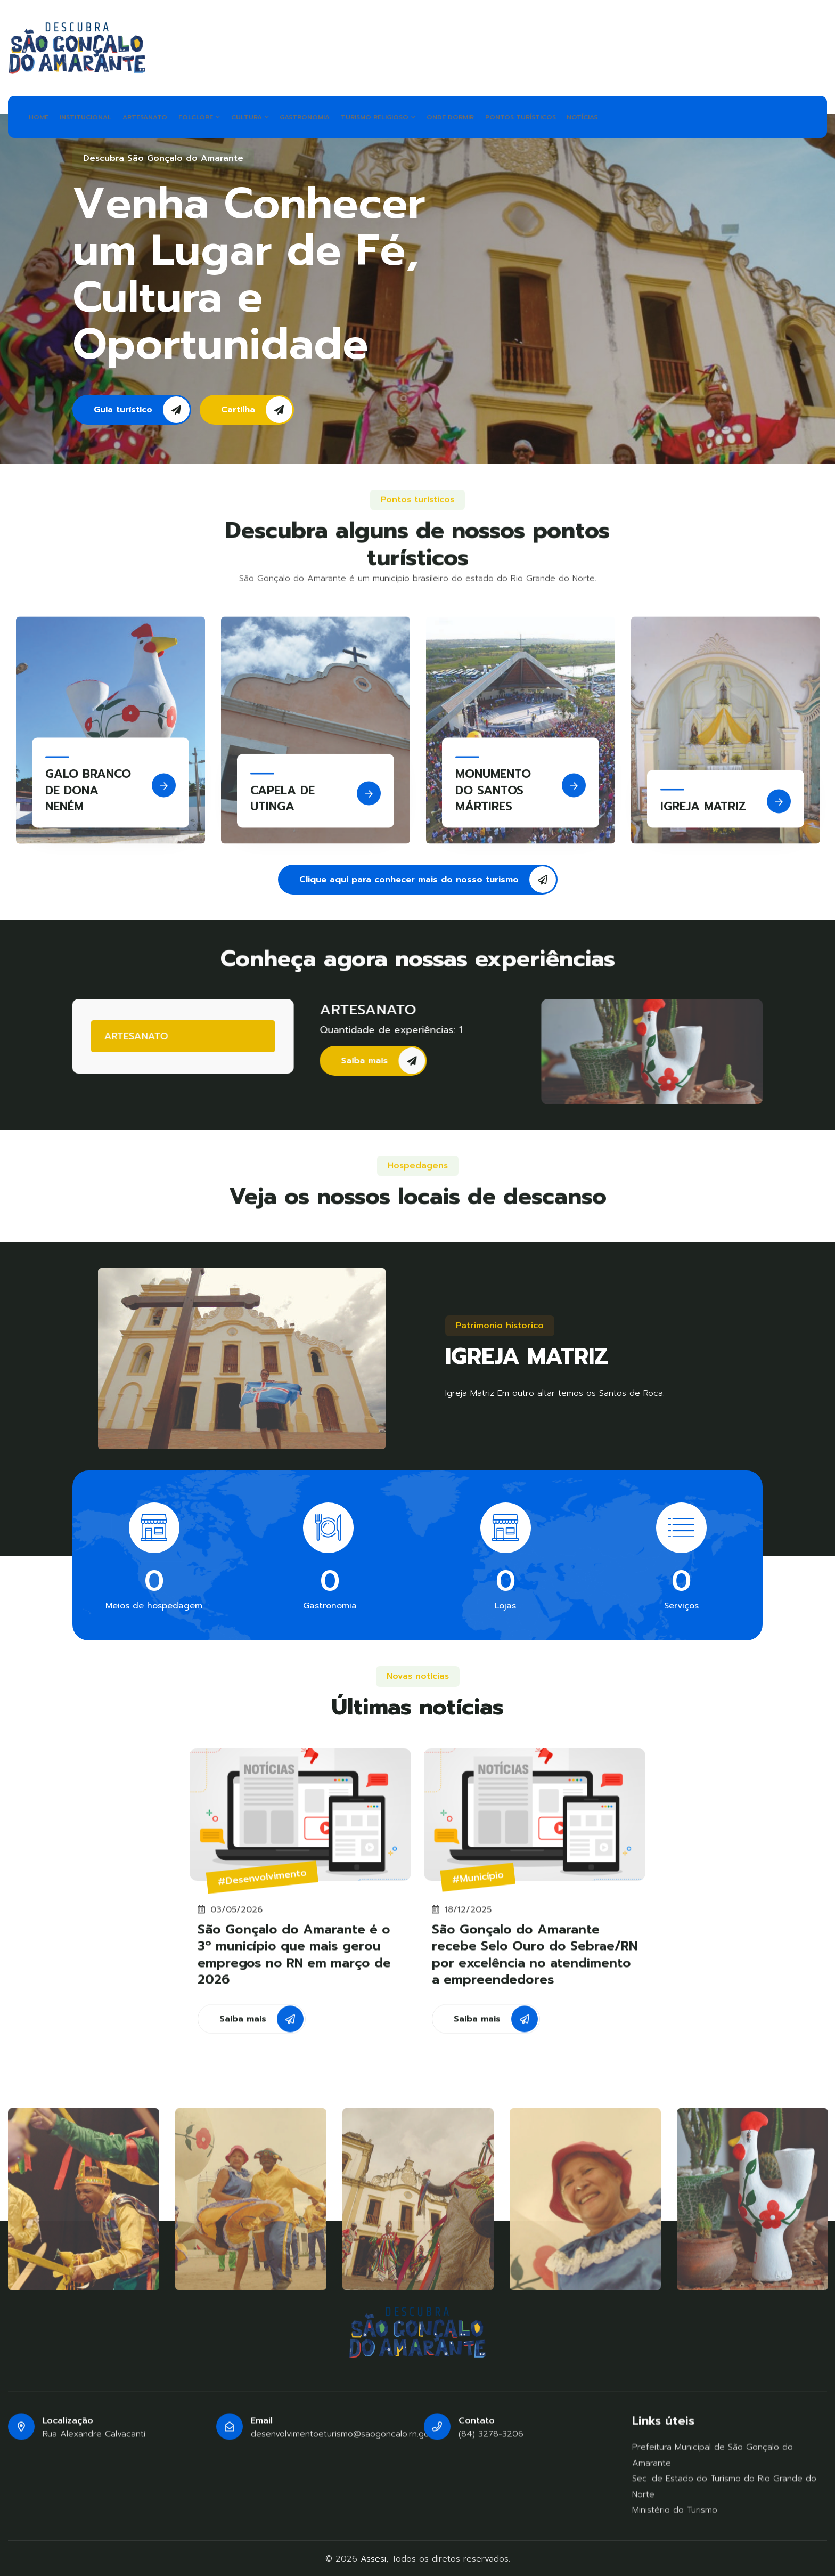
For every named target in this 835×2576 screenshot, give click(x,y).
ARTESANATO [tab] (126, 1034)
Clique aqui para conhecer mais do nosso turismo (427, 877)
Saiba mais (393, 1059)
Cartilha (256, 408)
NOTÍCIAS (628, 116)
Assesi (373, 2556)
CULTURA (272, 116)
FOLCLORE (216, 116)
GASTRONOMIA (332, 116)
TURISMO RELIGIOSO (410, 116)
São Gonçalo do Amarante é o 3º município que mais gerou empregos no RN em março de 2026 (294, 1963)
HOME (41, 116)
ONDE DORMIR (487, 116)
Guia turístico (142, 408)
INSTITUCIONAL (93, 116)
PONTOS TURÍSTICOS (562, 116)
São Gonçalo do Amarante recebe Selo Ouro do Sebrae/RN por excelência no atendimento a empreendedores (534, 1963)
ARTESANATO (157, 116)
